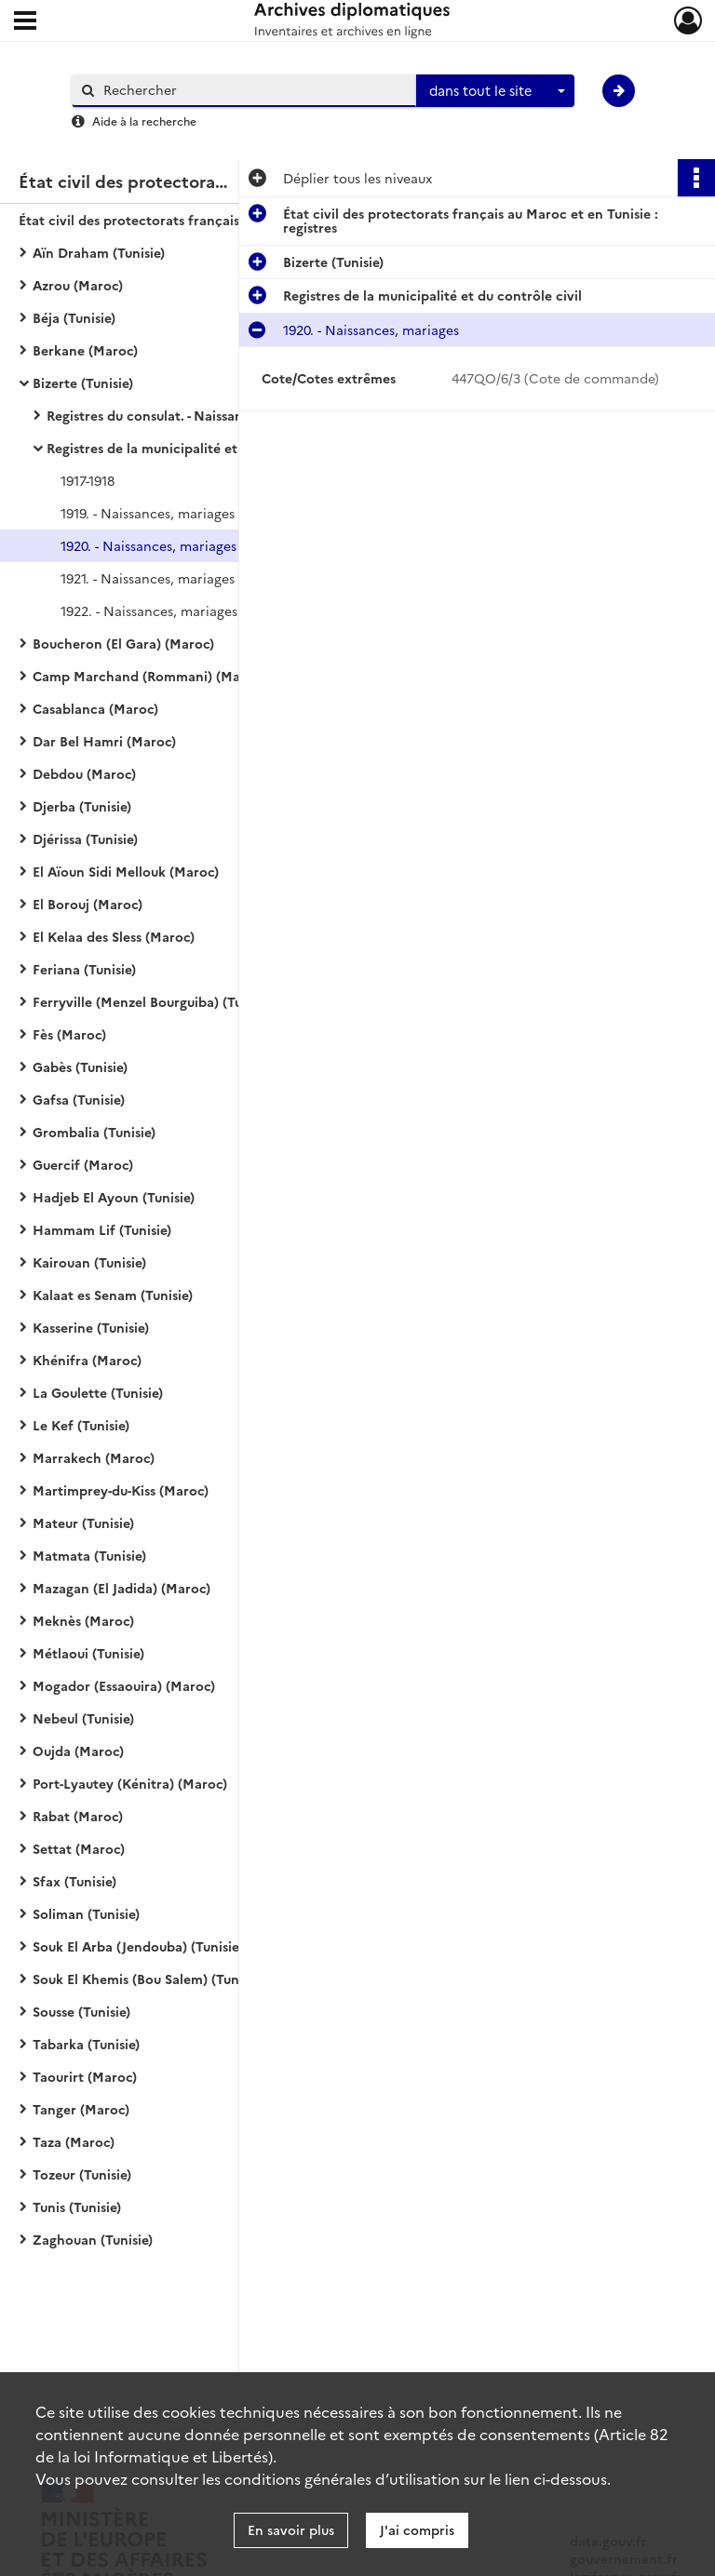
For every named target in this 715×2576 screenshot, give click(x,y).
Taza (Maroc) (74, 2141)
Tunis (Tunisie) (77, 2206)
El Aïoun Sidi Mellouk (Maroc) (126, 871)
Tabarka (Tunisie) (86, 2043)
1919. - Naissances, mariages (148, 512)
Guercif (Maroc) (83, 1164)
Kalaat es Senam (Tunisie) (113, 1294)
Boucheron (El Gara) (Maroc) (123, 643)
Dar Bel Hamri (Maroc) (104, 740)
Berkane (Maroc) (85, 350)
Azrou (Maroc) (78, 284)
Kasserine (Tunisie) (91, 1327)
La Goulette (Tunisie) (98, 1392)
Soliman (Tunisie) (86, 1913)
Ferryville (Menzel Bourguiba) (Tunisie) (154, 1001)
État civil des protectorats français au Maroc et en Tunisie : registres (205, 219)
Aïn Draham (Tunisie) (99, 252)
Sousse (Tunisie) (81, 2011)
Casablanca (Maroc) (95, 708)
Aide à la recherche (144, 120)
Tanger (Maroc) (81, 2109)
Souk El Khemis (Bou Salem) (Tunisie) (148, 1978)
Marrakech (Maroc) (94, 1457)
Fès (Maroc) (69, 1034)
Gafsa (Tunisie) (79, 1099)
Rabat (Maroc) (78, 1815)
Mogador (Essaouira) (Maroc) (124, 1685)
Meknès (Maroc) (83, 1620)
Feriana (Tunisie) (84, 968)
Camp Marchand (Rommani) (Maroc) (149, 675)
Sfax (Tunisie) (74, 1881)
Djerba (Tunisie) (82, 806)
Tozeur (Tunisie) (82, 2174)
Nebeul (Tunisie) (83, 1718)
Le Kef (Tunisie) (81, 1424)
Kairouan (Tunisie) (89, 1262)
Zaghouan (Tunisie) (93, 2239)
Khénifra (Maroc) (87, 1359)
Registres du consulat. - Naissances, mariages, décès (209, 415)
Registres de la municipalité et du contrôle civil (196, 447)
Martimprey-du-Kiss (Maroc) (121, 1490)
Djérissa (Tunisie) (85, 838)
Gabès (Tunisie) (80, 1066)
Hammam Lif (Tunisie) (102, 1229)
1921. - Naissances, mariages (148, 578)
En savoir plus (291, 2529)
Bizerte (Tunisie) (83, 382)
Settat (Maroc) (79, 1848)
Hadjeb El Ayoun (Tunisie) (114, 1196)
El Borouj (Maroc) (87, 903)
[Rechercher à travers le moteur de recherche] (253, 90)
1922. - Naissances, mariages (149, 610)
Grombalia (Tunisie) (94, 1131)
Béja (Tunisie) (74, 317)
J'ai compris (417, 2529)
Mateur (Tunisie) (83, 1522)
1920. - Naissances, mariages (148, 545)
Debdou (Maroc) (84, 773)
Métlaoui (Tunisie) (88, 1653)
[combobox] (495, 91)
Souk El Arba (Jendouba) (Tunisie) (138, 1946)
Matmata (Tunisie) (89, 1555)
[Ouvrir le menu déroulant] (25, 22)
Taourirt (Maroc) (85, 2076)
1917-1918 (88, 480)
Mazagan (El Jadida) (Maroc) (121, 1587)
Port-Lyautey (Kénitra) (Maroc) (130, 1783)
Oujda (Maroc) (78, 1750)
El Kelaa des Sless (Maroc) (114, 936)
